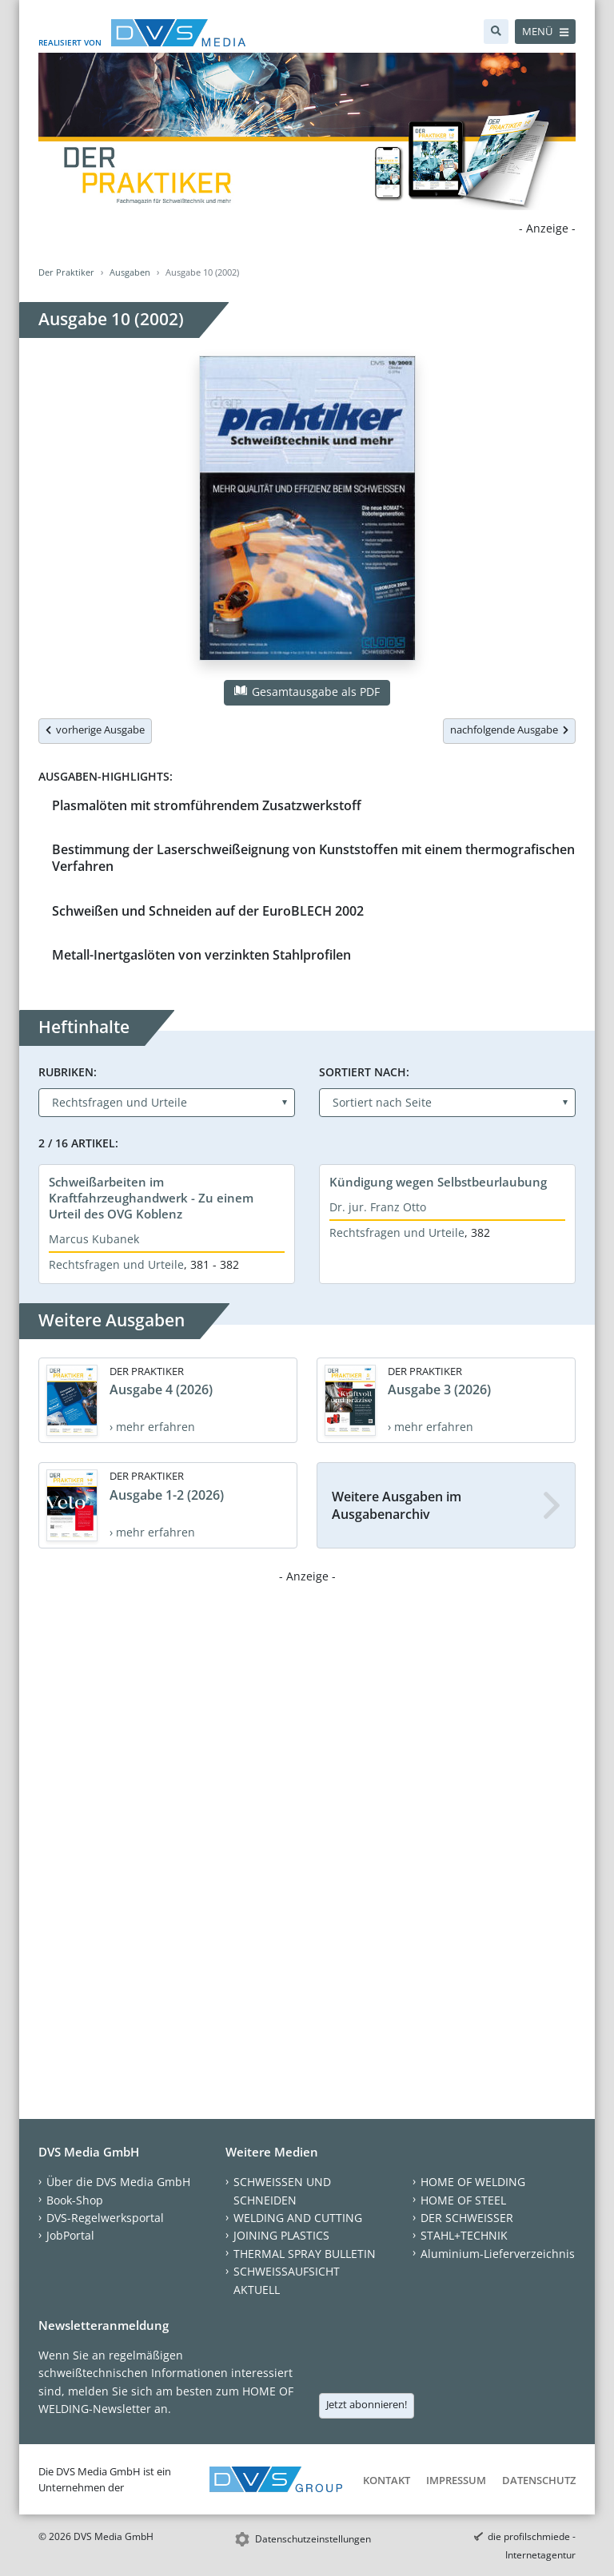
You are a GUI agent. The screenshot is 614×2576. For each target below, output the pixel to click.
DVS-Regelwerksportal (105, 2217)
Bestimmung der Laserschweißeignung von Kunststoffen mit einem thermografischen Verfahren (313, 858)
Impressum (456, 2480)
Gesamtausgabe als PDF (307, 691)
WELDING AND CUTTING (297, 2217)
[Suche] (496, 31)
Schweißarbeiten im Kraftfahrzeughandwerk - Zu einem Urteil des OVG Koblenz (151, 1198)
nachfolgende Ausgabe (509, 729)
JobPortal (70, 2235)
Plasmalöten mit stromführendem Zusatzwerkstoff (206, 805)
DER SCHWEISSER (467, 2217)
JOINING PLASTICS (281, 2235)
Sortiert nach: (364, 1071)
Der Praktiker (66, 272)
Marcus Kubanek (94, 1238)
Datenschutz (539, 2480)
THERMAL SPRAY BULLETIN (304, 2253)
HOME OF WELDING (473, 2181)
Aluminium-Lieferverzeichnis (498, 2253)
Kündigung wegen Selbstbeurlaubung (438, 1182)
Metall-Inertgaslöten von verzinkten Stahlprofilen (201, 955)
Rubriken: (67, 1071)
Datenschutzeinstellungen (313, 2539)
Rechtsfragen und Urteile (116, 1264)
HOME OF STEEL (463, 2200)
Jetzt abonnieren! (366, 2404)
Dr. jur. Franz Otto (377, 1206)
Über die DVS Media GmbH (118, 2181)
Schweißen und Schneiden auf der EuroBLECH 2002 (208, 911)
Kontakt (386, 2480)
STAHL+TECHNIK (464, 2235)
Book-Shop (74, 2200)
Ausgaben (130, 272)
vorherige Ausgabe (95, 729)
